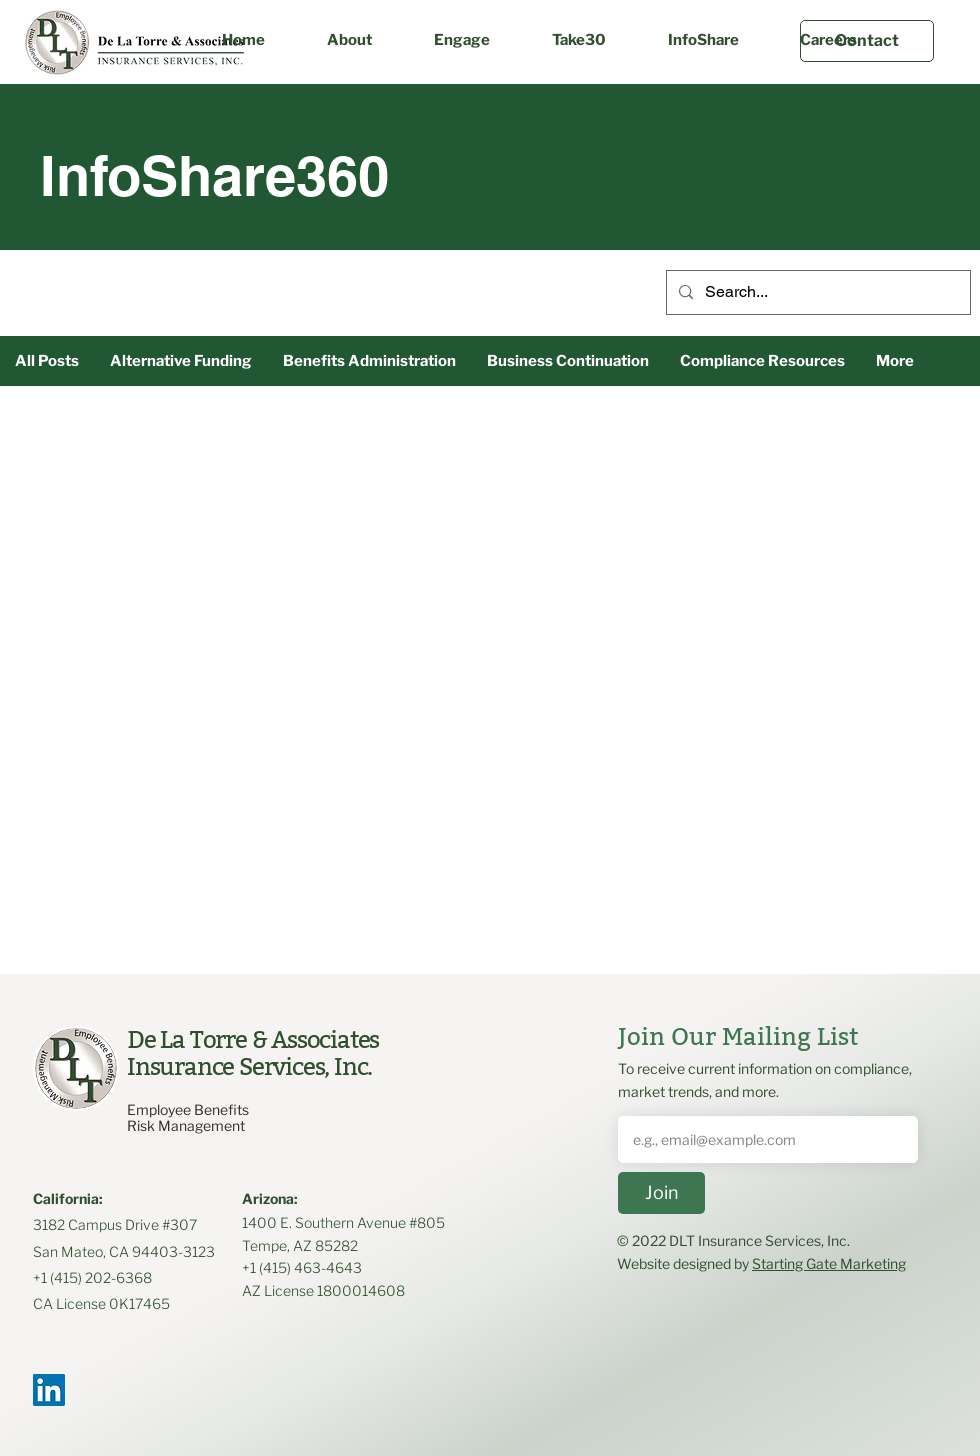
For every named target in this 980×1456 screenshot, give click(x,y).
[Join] (661, 1193)
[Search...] (816, 292)
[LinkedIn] (49, 1390)
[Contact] (867, 41)
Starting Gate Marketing (829, 1263)
